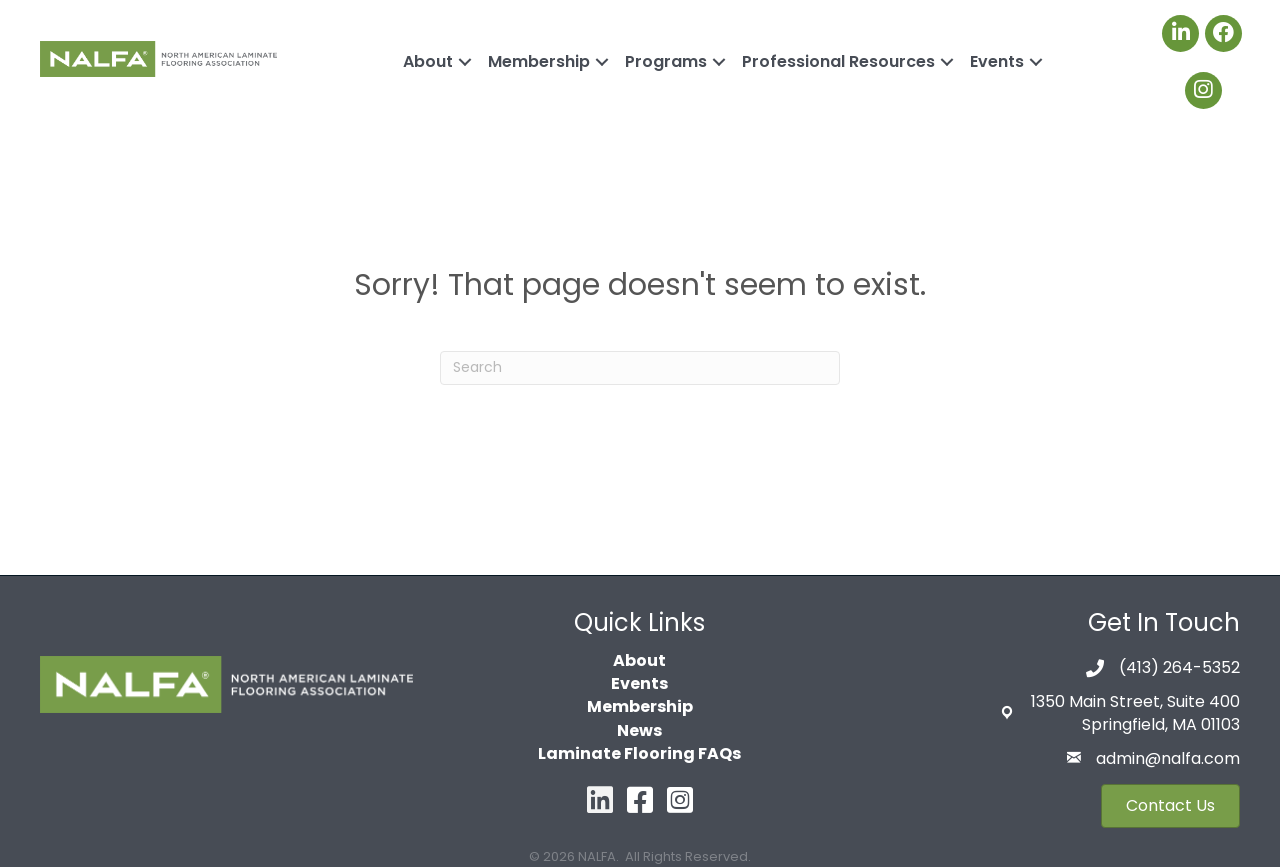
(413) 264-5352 (1179, 667)
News (639, 730)
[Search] (640, 368)
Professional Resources (838, 61)
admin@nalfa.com (1168, 758)
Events (997, 61)
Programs (666, 61)
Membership (539, 61)
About (428, 61)
